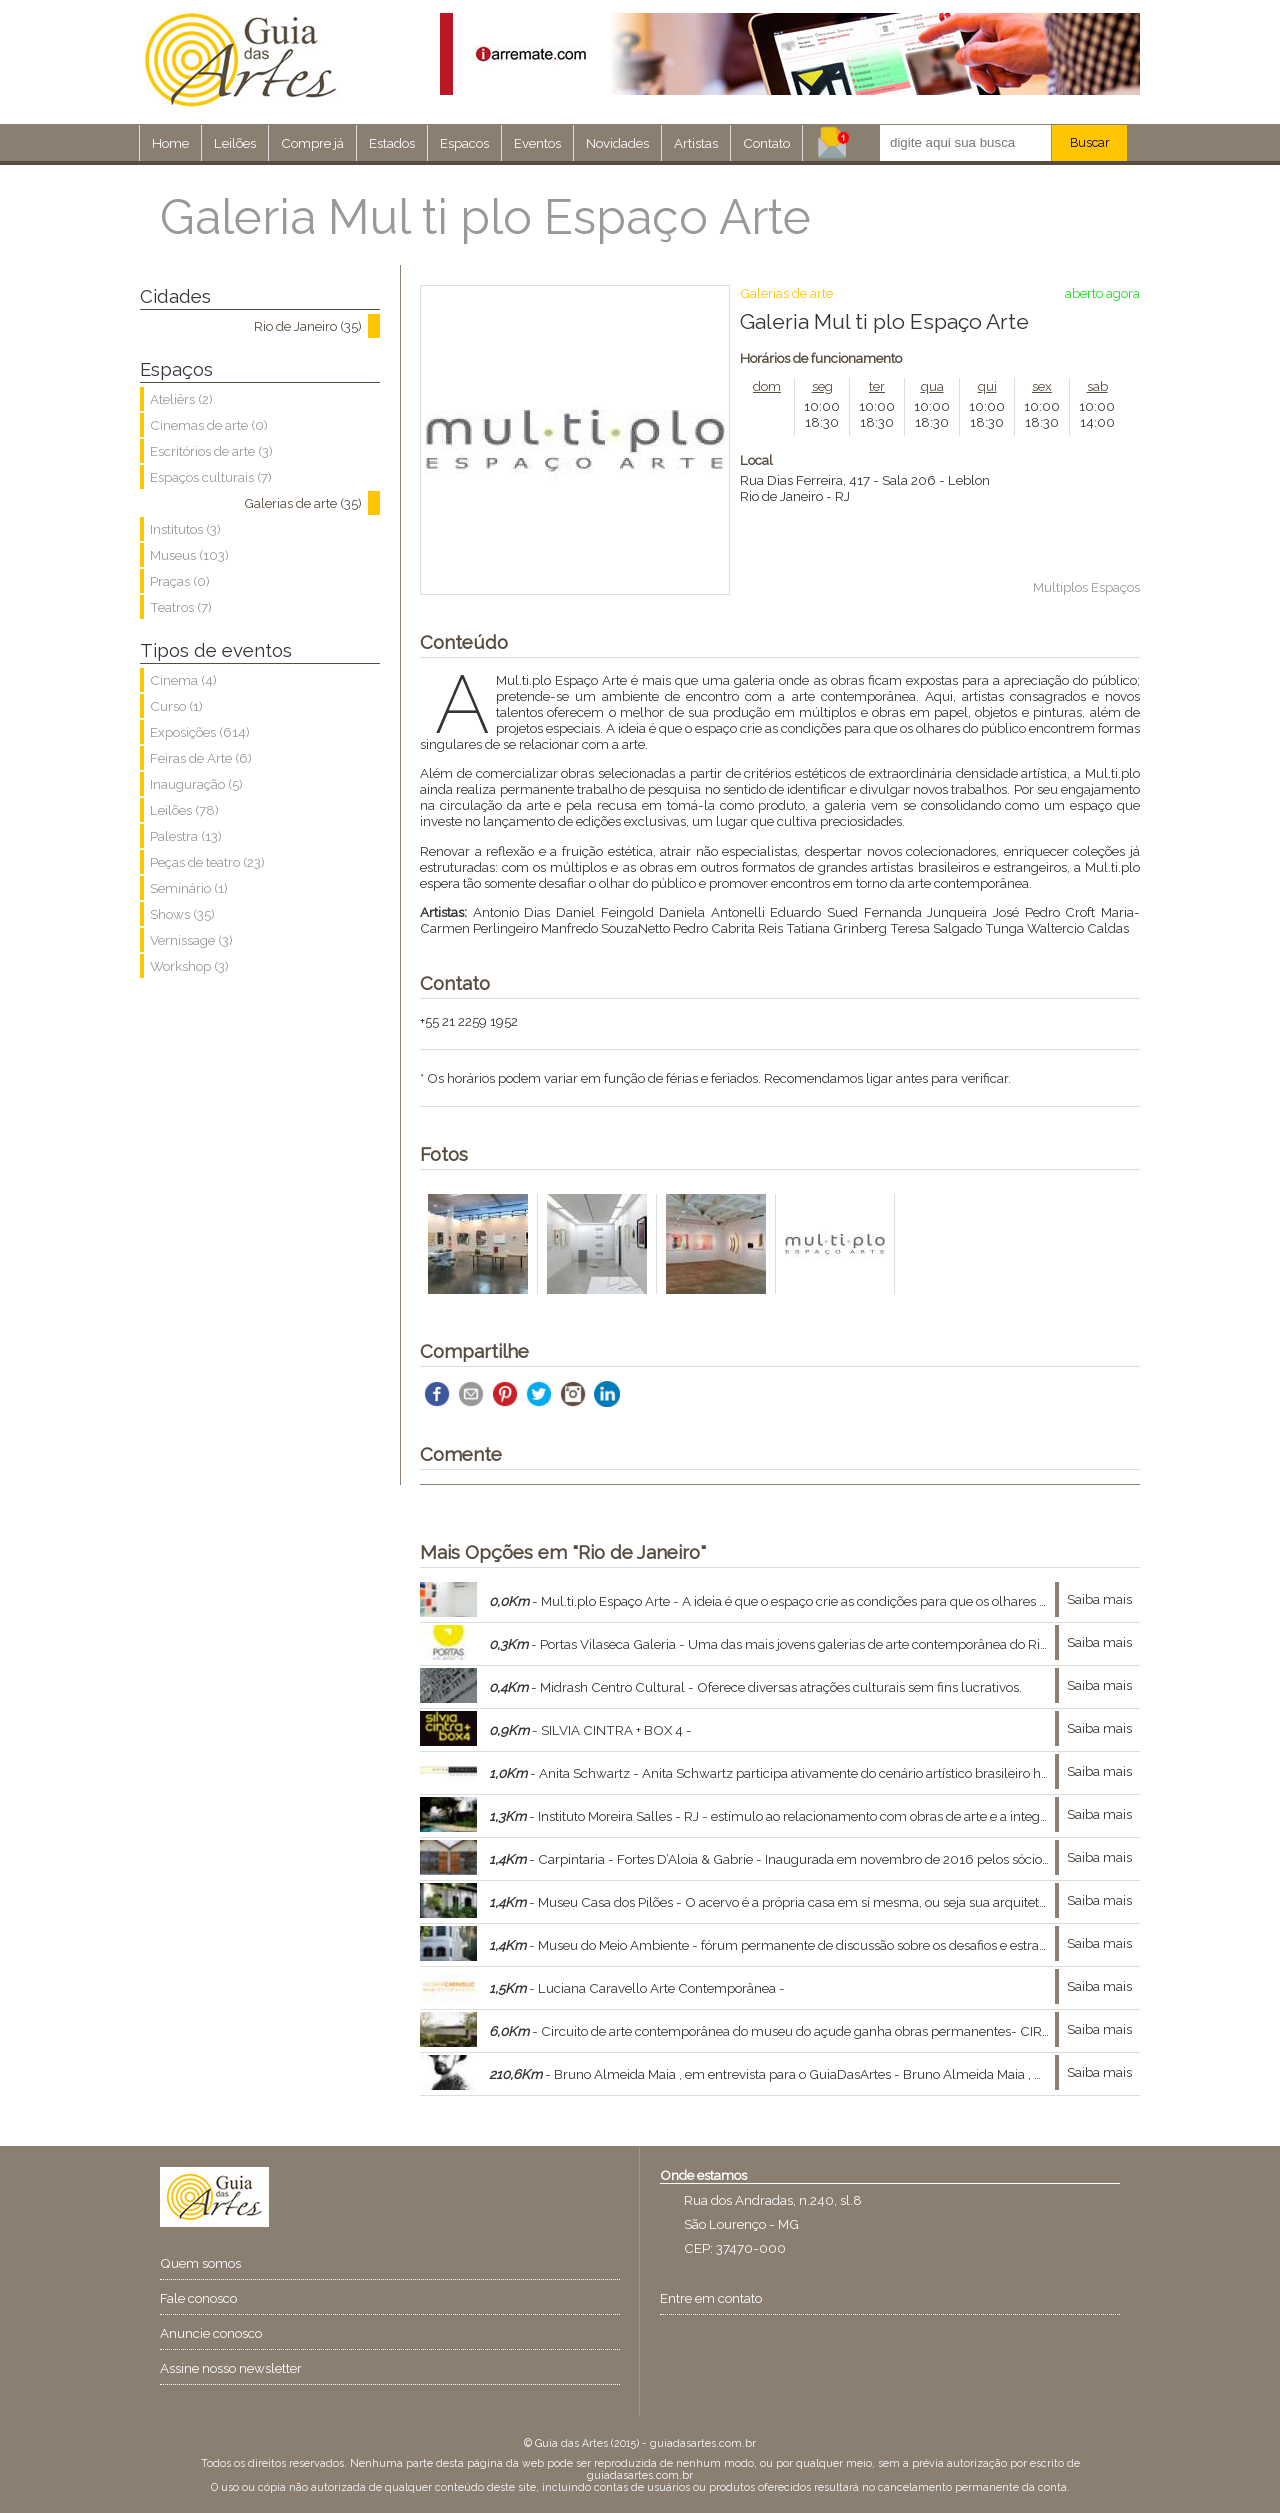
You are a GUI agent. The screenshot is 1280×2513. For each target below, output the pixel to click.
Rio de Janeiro (781, 496)
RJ (842, 496)
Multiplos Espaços (1086, 587)
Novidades (617, 143)
